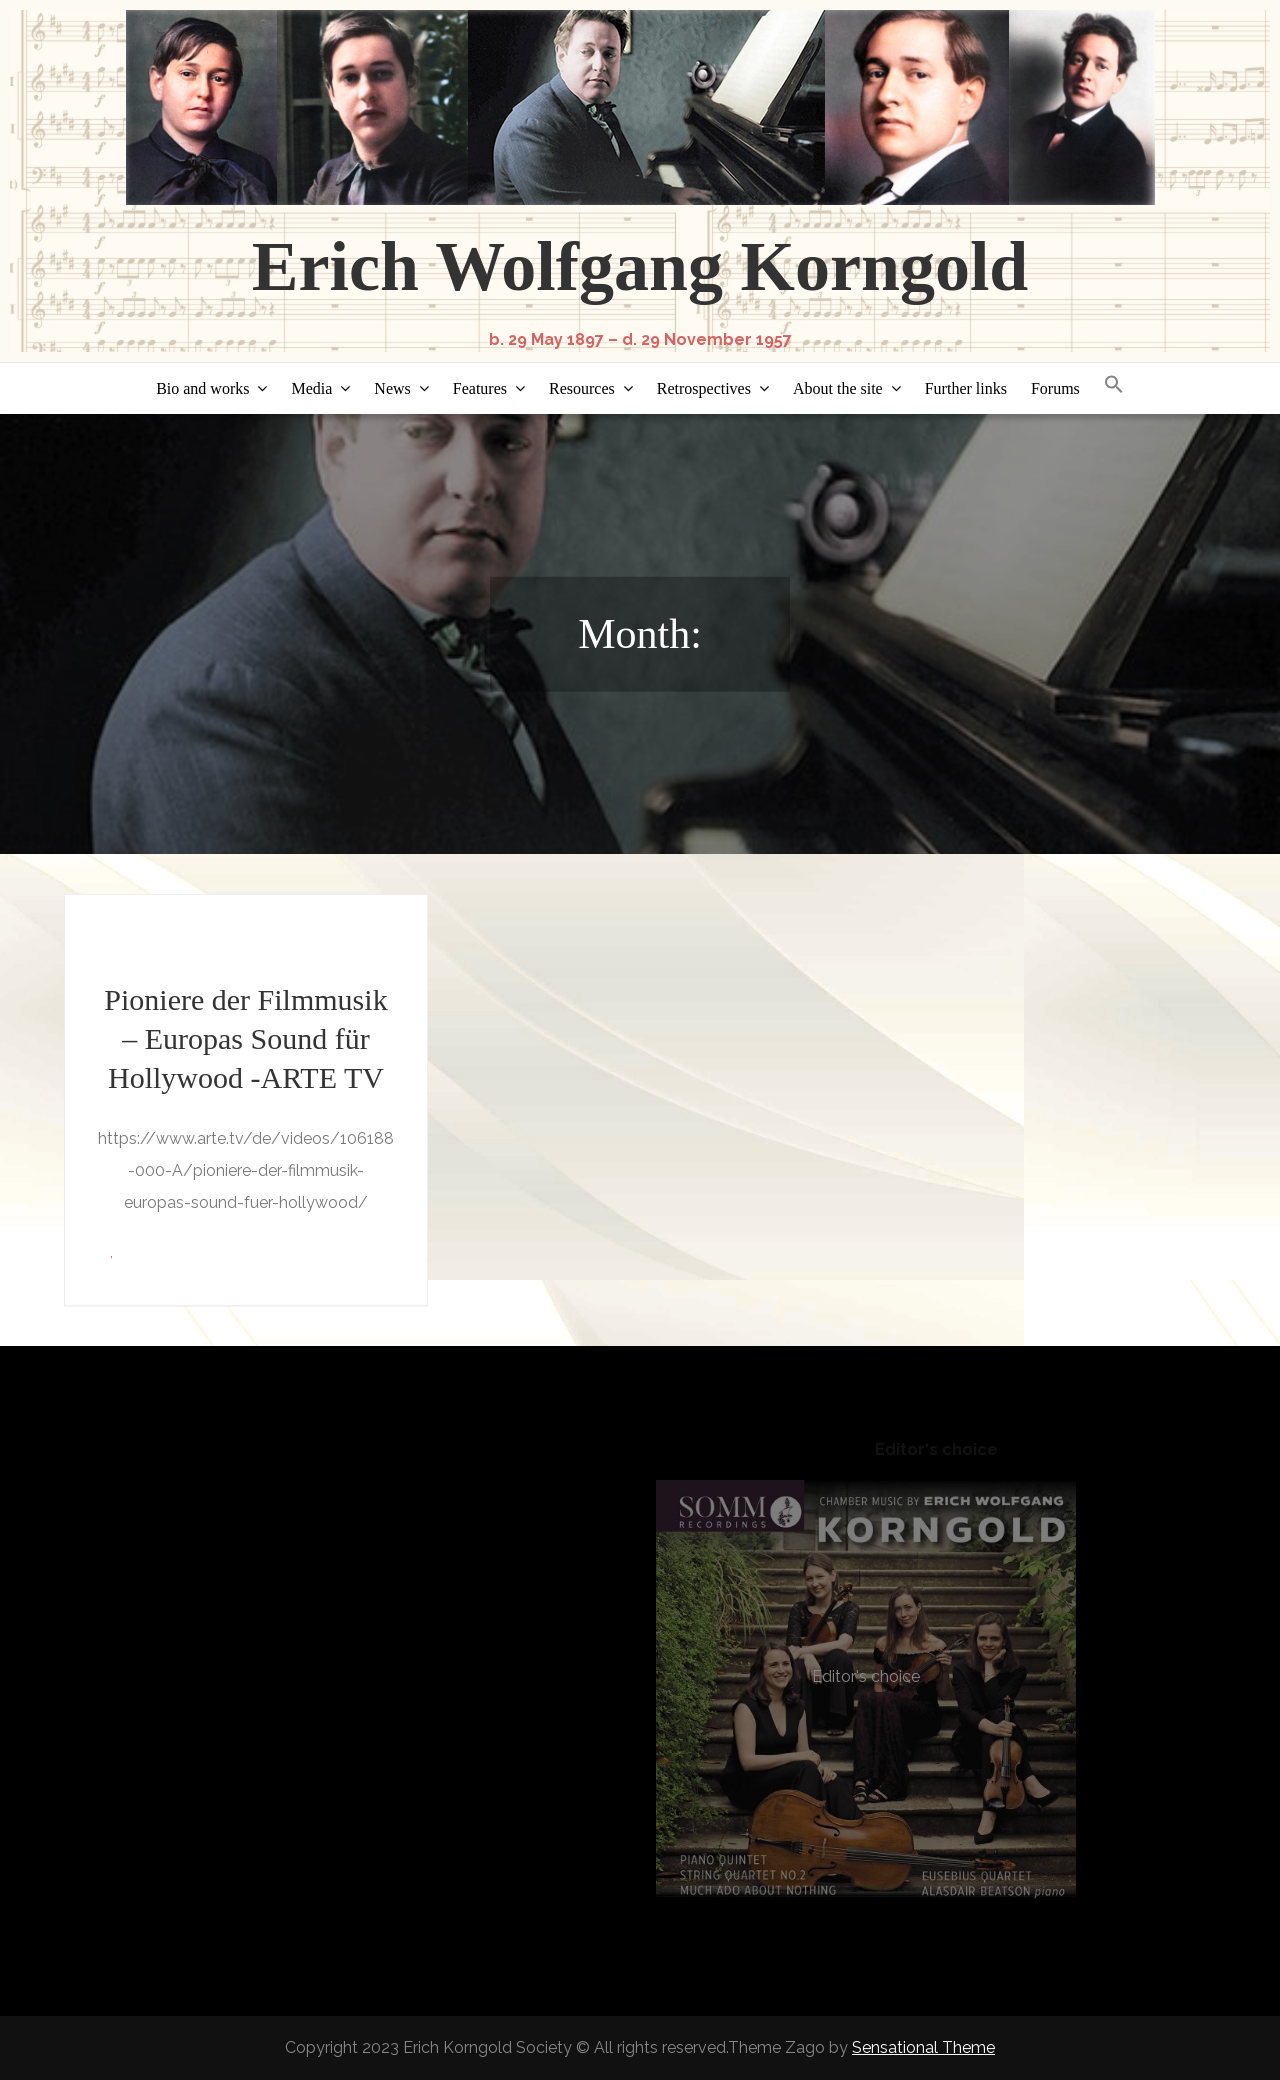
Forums (1055, 388)
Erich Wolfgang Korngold (640, 266)
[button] (1114, 385)
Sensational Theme (923, 2047)
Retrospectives (704, 388)
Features (480, 388)
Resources (582, 388)
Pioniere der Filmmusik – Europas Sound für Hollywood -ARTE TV (245, 1038)
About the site (838, 388)
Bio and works (202, 388)
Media (311, 388)
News (392, 388)
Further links (966, 388)
